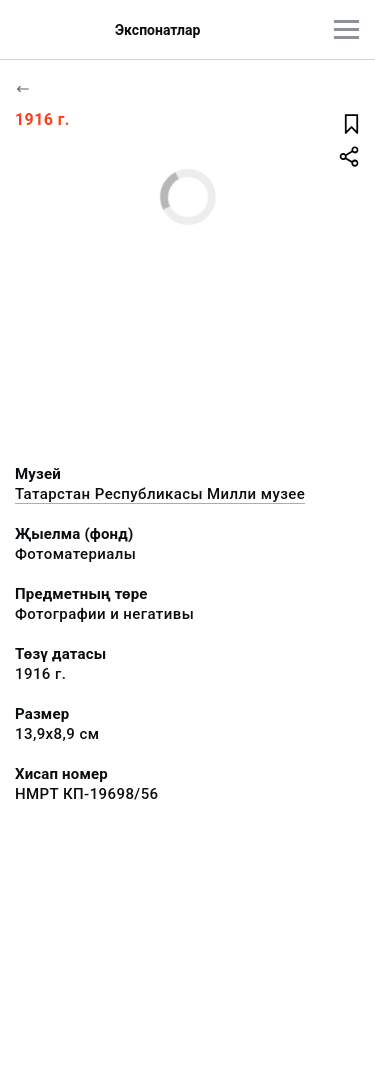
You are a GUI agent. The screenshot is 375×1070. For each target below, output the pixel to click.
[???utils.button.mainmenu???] (346, 29)
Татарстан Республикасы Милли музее (160, 494)
